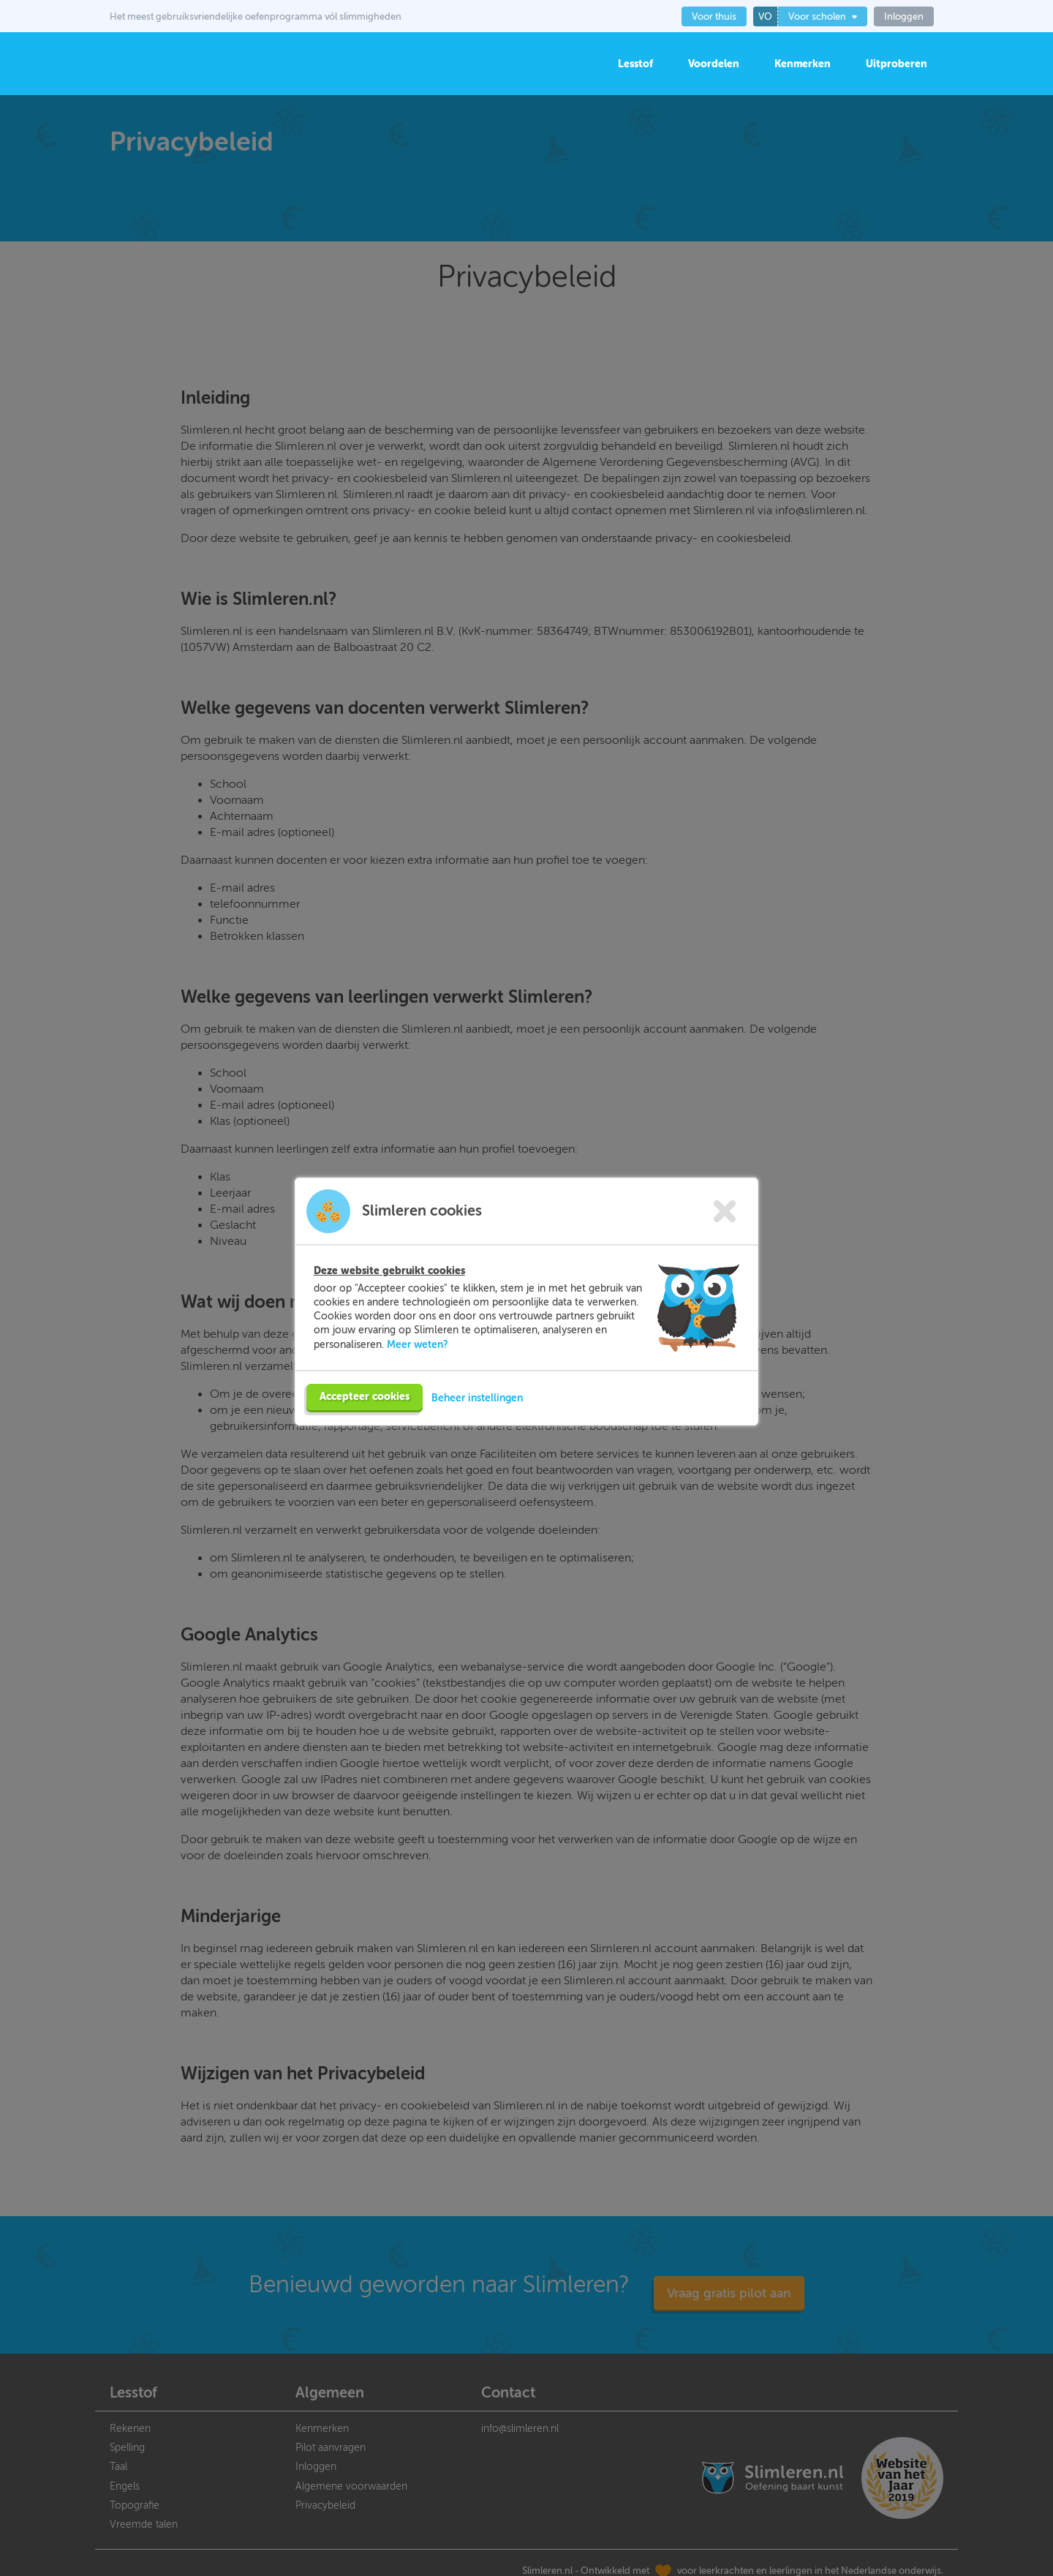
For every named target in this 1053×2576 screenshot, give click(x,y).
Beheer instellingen (477, 1398)
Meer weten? (417, 1344)
